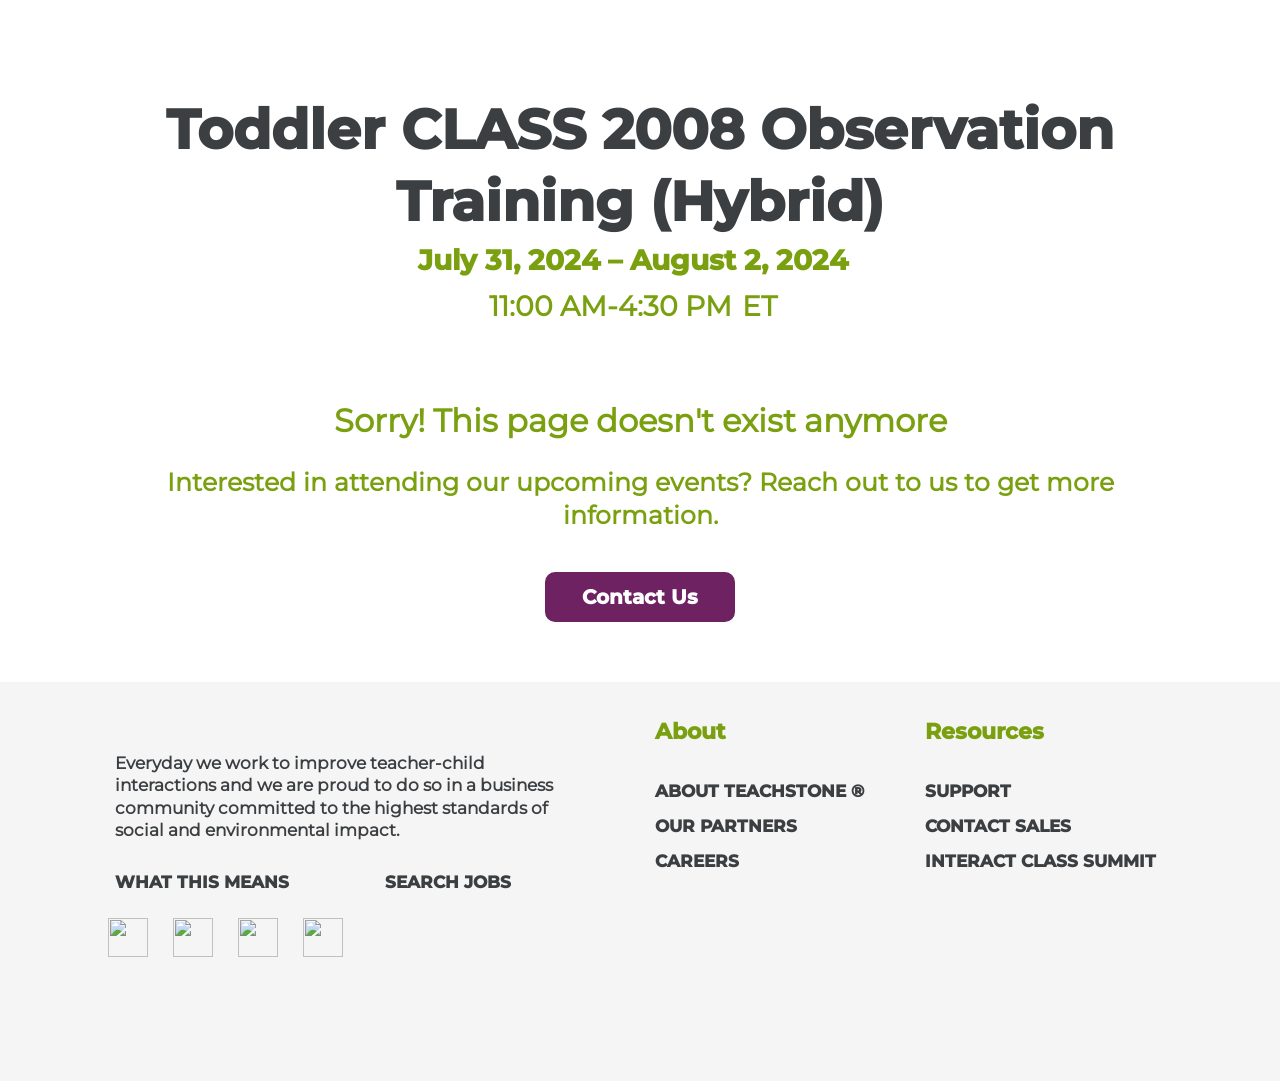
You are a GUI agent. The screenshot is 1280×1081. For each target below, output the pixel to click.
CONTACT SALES (998, 826)
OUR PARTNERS (726, 826)
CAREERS (697, 861)
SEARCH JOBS (448, 882)
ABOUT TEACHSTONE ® (759, 791)
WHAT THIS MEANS (202, 882)
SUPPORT (968, 791)
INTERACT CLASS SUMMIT (1040, 861)
